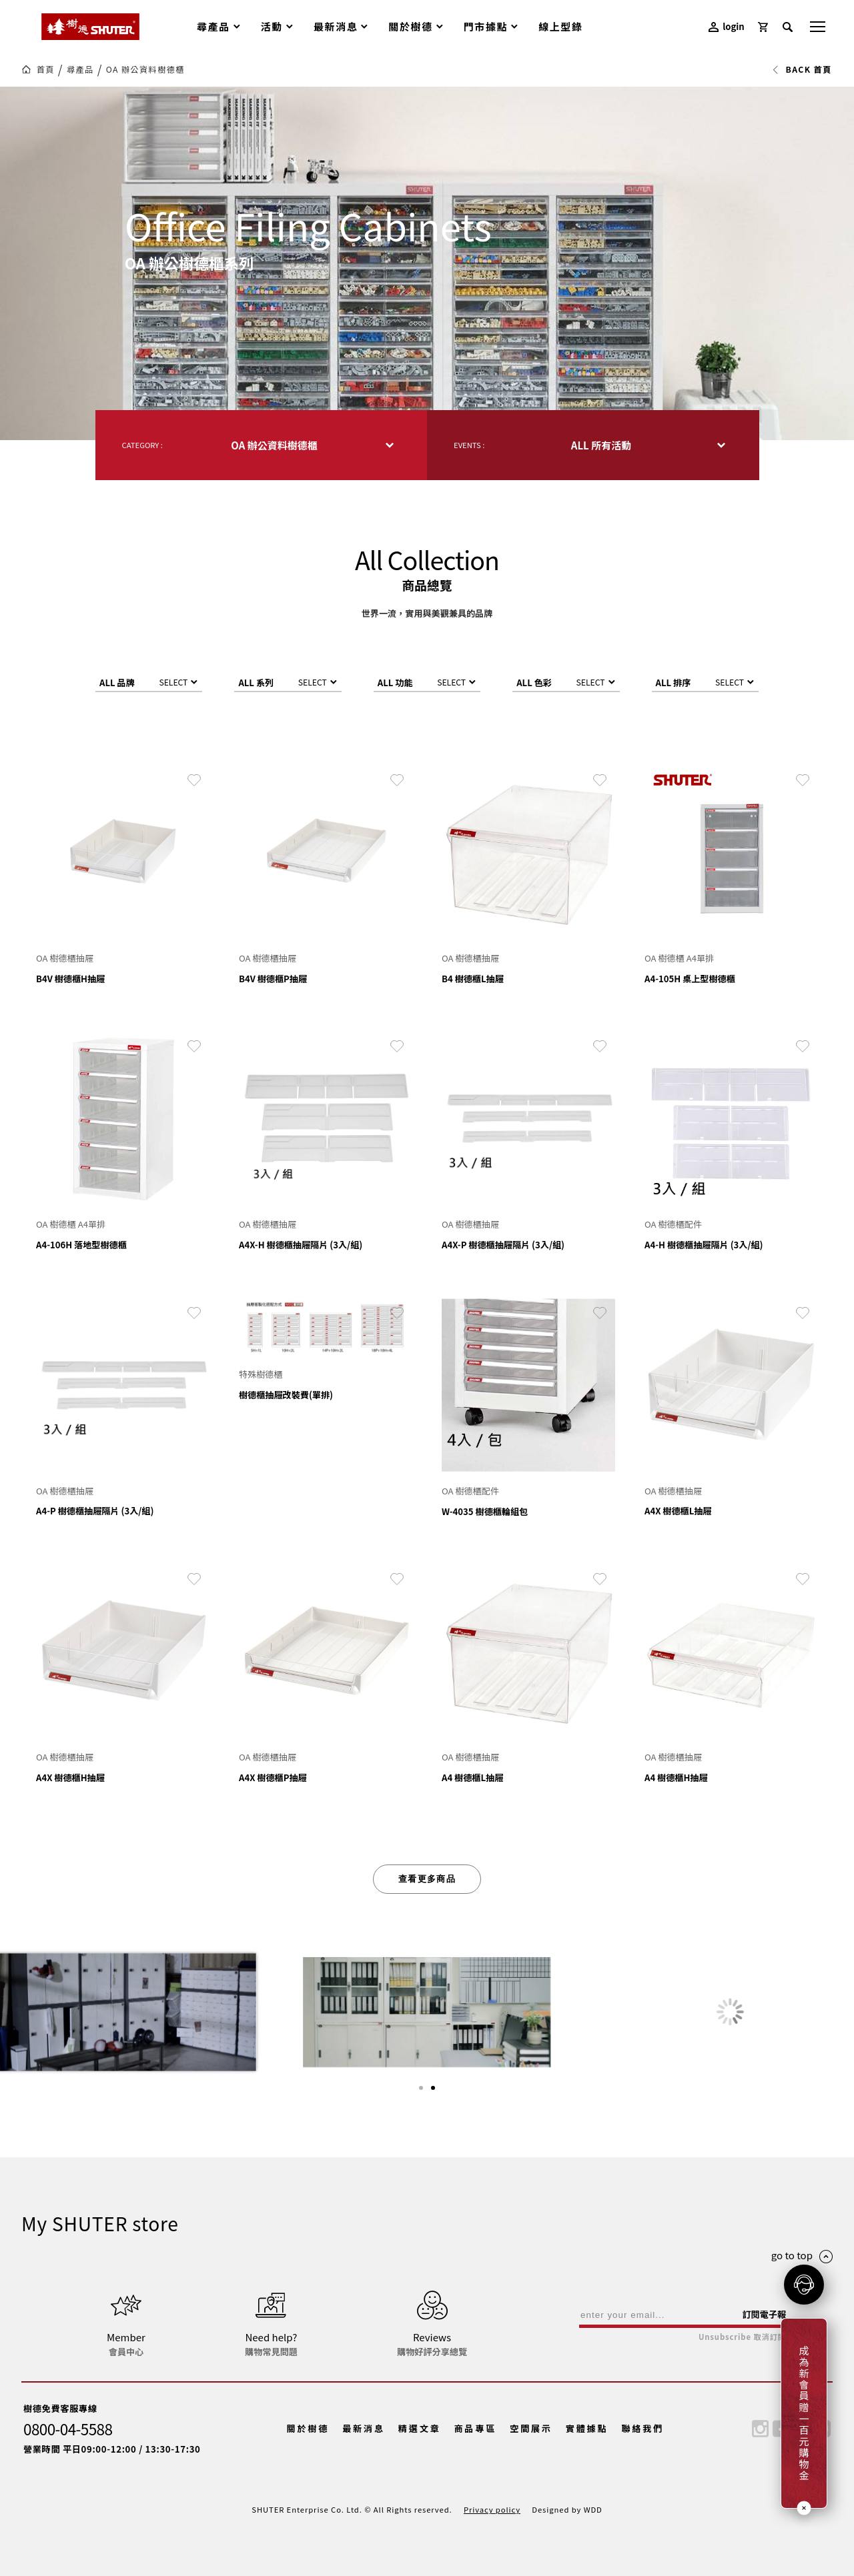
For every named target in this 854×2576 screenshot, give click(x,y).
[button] (421, 2088)
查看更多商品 (427, 1879)
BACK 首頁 (801, 69)
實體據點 (587, 2428)
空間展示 (531, 2428)
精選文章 (419, 2428)
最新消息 (363, 2428)
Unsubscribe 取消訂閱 (742, 2337)
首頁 (46, 69)
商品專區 (475, 2428)
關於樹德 (308, 2428)
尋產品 (80, 69)
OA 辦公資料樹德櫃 (145, 69)
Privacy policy (492, 2509)
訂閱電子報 (764, 2314)
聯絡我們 (642, 2428)
